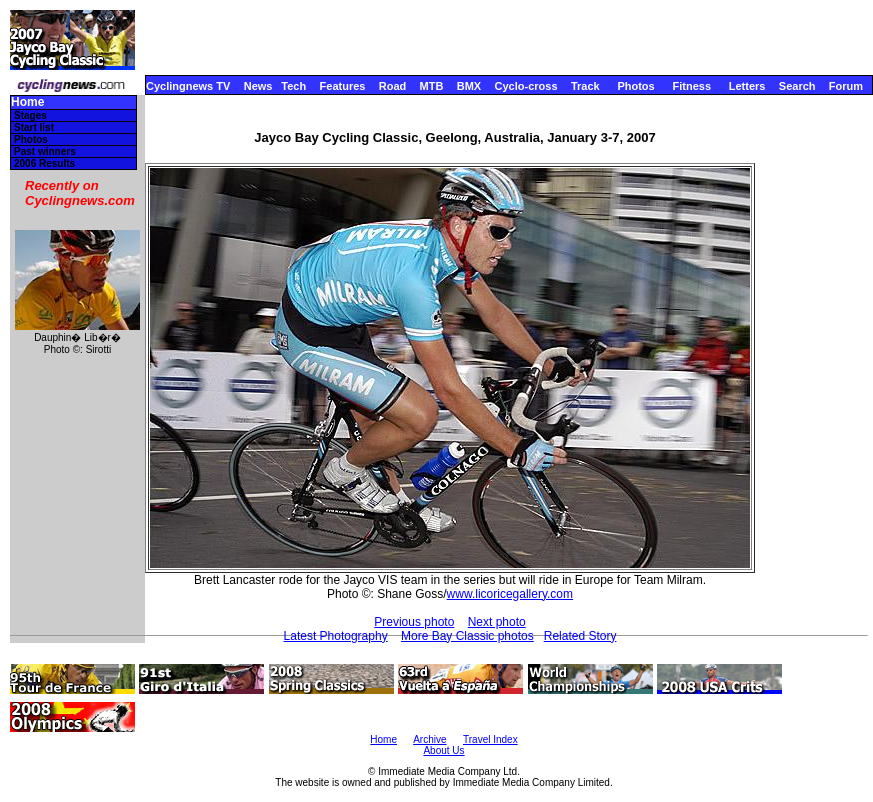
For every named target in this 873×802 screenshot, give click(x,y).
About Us (443, 750)
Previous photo (414, 622)
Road (393, 86)
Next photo (497, 622)
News (258, 86)
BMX (469, 86)
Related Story (580, 636)
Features (343, 86)
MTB (432, 86)
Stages (30, 115)
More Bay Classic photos (467, 636)
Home (27, 102)
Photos (635, 86)
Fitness (691, 86)
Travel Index (490, 739)
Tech (293, 86)
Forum (846, 86)
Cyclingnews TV (188, 86)
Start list (34, 127)
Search (797, 86)
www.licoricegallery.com (510, 594)
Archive (429, 739)
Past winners (45, 151)
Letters (747, 86)
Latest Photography (336, 636)
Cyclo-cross (526, 86)
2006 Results (44, 163)
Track (585, 86)
